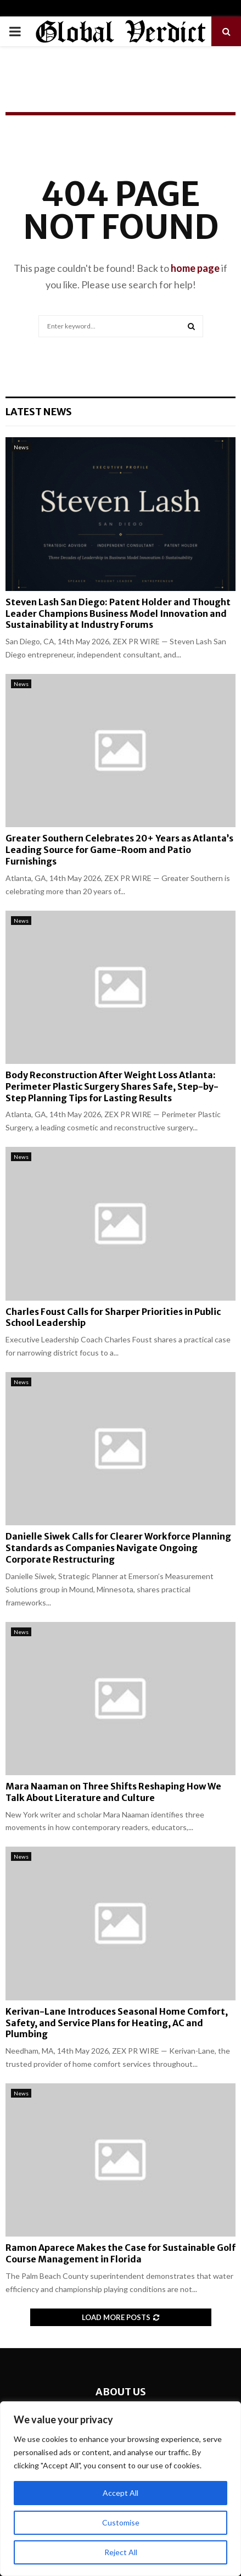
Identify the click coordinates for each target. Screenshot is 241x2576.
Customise (120, 2522)
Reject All (120, 2552)
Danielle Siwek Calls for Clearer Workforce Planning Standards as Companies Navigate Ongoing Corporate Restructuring (118, 1548)
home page (195, 268)
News (21, 447)
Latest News (38, 411)
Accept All (120, 2492)
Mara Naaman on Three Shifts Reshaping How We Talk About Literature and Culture (113, 1792)
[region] (120, 2488)
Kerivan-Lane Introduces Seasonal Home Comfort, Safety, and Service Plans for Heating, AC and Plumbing (116, 2023)
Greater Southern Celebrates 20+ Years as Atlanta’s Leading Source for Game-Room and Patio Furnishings (119, 850)
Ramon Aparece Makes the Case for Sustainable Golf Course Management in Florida (120, 2253)
